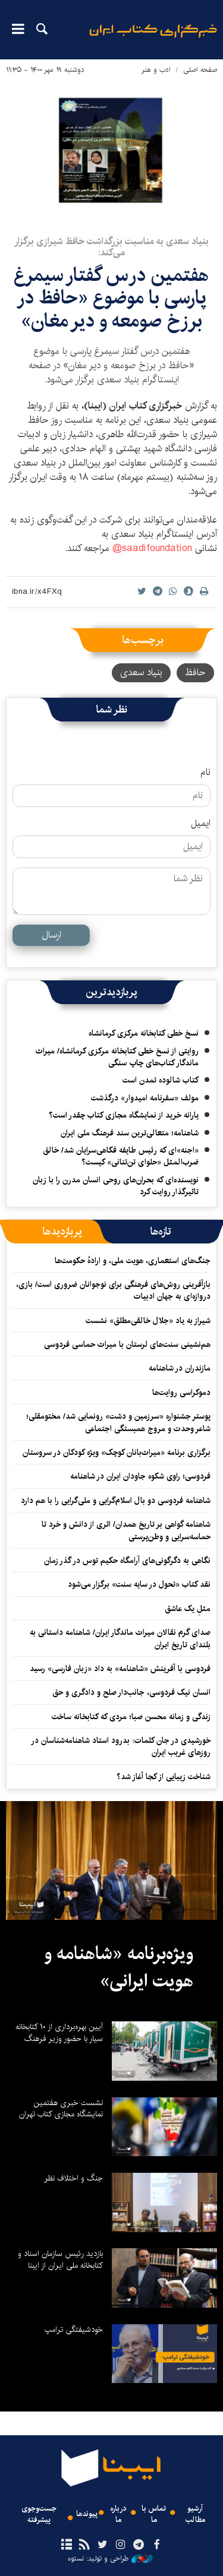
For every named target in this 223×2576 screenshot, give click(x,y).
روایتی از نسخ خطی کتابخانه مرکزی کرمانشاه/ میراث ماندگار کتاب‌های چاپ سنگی (117, 1057)
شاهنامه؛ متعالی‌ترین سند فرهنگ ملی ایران (130, 1133)
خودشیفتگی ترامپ (74, 2329)
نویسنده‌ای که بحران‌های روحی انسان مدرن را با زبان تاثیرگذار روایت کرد (116, 1185)
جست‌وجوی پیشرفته (38, 2514)
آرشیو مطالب (195, 2514)
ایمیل (201, 824)
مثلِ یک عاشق (188, 1608)
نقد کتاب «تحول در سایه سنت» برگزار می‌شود (139, 1584)
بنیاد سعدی (141, 672)
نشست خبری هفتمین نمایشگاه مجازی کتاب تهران (61, 2108)
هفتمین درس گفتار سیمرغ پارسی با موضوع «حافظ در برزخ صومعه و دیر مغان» (111, 298)
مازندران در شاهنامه (180, 1368)
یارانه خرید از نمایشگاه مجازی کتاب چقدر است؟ (124, 1115)
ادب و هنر (156, 69)
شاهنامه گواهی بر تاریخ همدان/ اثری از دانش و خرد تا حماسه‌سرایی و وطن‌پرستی (126, 1530)
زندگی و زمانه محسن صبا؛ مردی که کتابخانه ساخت (131, 1716)
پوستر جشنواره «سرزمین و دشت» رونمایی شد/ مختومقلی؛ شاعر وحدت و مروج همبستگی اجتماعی (118, 1422)
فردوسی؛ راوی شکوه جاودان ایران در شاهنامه (140, 1476)
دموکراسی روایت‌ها (181, 1392)
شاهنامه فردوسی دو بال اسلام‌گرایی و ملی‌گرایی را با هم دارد (116, 1500)
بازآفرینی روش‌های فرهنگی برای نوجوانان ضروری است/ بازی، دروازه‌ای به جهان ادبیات (113, 1290)
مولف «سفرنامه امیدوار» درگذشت (145, 1098)
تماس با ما (154, 2514)
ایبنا (153, 39)
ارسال (51, 935)
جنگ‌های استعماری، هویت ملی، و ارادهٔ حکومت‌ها (133, 1260)
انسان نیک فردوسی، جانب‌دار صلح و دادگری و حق (131, 1692)
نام (205, 772)
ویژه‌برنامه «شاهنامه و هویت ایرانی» (118, 1967)
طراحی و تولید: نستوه (110, 2558)
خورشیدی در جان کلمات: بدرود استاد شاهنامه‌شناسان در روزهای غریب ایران (121, 1746)
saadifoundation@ (152, 548)
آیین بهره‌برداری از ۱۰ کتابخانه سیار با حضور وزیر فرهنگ (59, 2032)
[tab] (161, 1231)
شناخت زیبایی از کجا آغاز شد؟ (164, 1776)
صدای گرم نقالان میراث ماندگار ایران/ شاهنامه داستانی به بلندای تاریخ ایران (120, 1638)
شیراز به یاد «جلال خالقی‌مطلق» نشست (148, 1320)
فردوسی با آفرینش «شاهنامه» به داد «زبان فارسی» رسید (120, 1668)
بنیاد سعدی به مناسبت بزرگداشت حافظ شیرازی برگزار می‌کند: (111, 247)
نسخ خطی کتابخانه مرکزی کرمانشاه (144, 1033)
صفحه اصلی (200, 69)
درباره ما (118, 2514)
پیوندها (87, 2514)
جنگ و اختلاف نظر (73, 2178)
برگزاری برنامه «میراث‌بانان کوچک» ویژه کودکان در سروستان (117, 1452)
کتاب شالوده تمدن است (161, 1080)
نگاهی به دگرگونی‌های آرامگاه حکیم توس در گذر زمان (127, 1560)
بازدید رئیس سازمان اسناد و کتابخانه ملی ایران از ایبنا (60, 2259)
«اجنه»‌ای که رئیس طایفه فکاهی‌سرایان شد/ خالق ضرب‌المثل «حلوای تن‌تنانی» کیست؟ (121, 1156)
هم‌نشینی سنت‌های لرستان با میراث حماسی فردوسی (127, 1344)
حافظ (195, 672)
